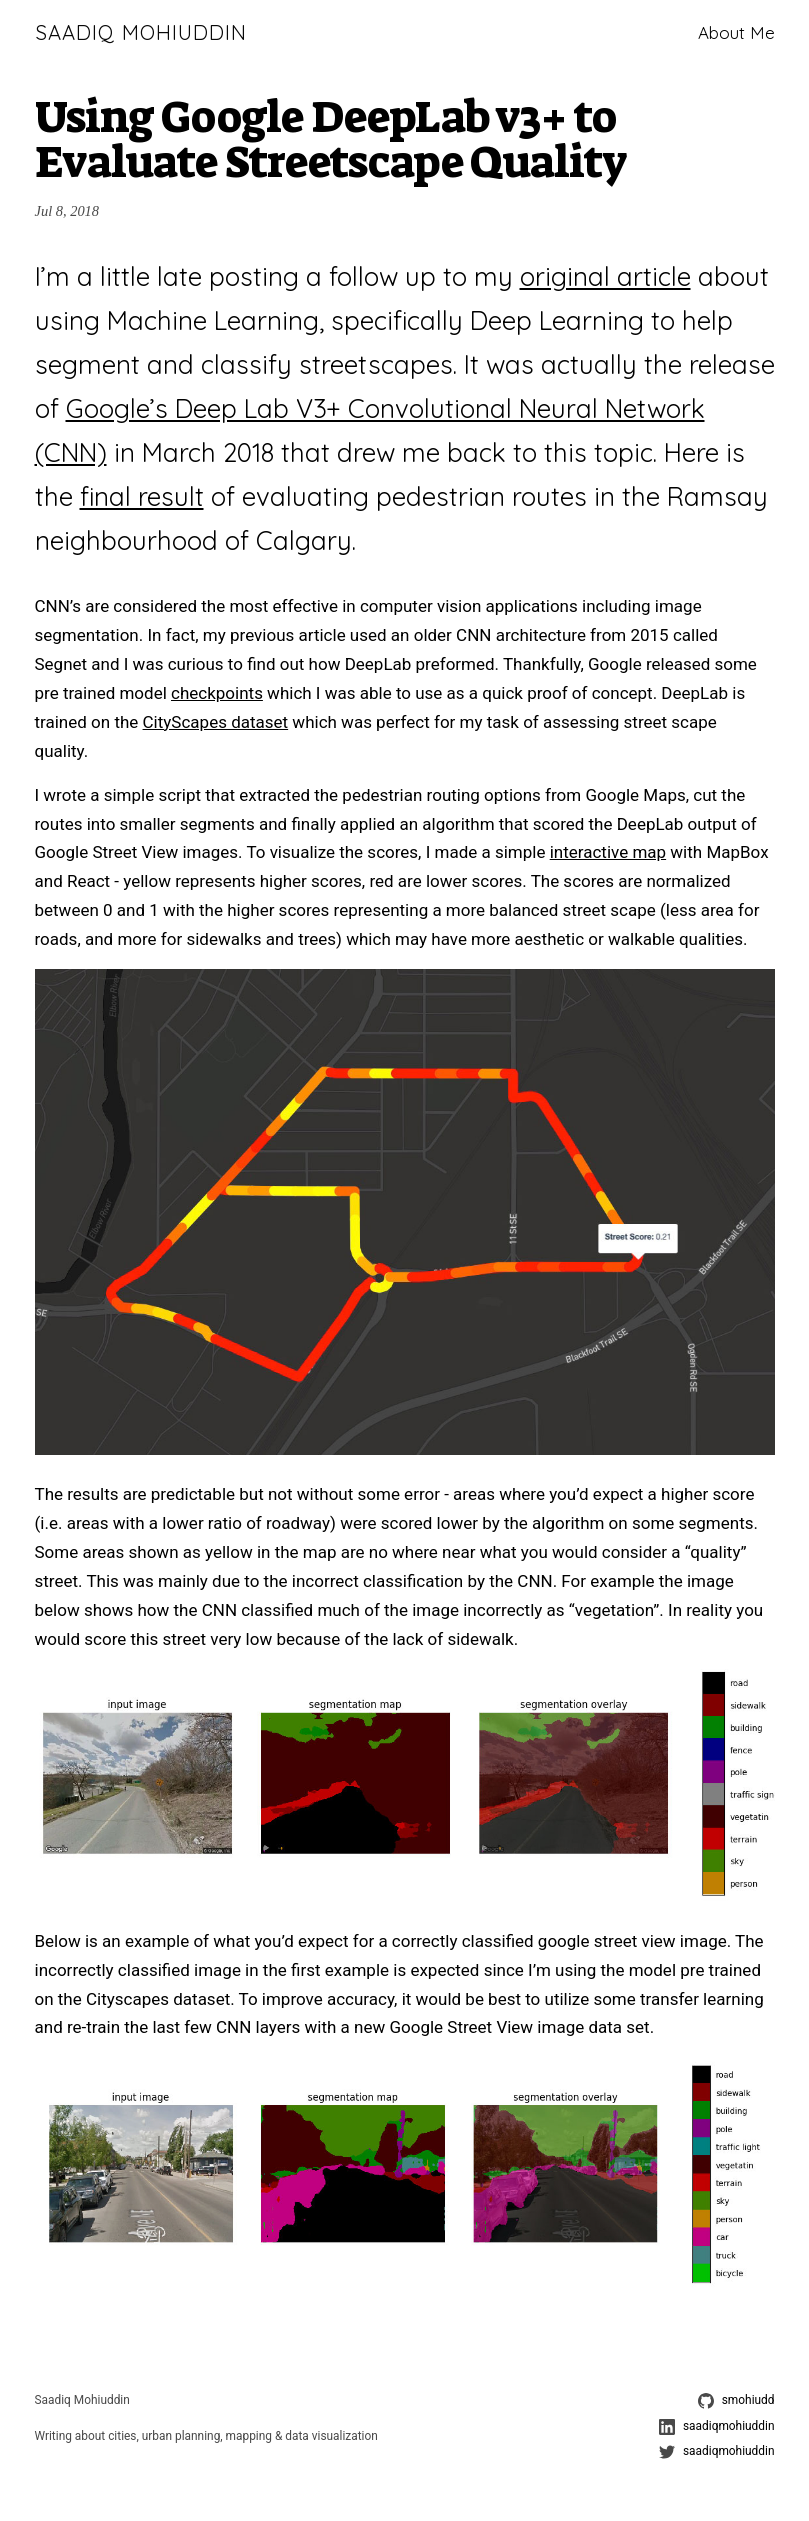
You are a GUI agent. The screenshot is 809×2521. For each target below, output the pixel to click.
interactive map (608, 852)
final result (142, 496)
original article (605, 276)
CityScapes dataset (216, 722)
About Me (736, 32)
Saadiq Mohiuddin (141, 32)
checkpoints (217, 693)
